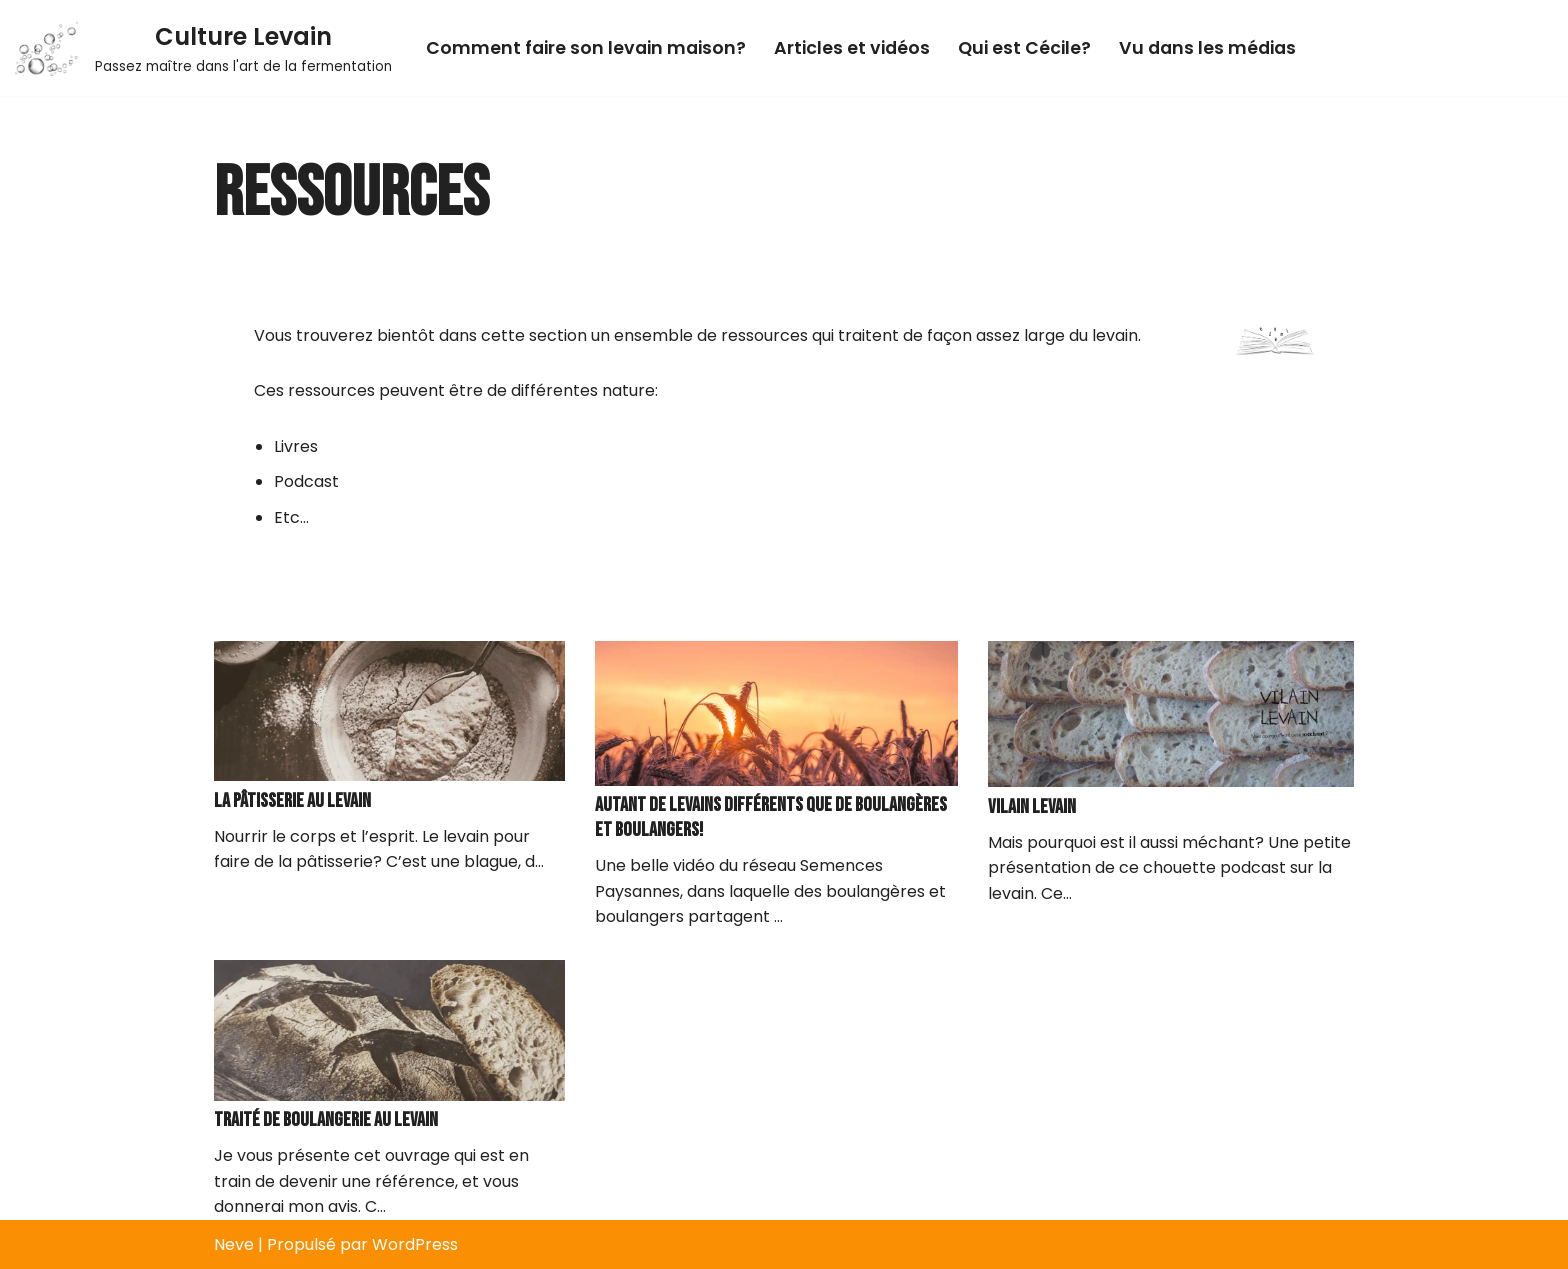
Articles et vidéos (852, 48)
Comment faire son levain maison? (586, 48)
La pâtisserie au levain (292, 801)
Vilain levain (1032, 807)
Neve (234, 1244)
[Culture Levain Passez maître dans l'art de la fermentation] (203, 48)
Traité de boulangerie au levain (326, 1120)
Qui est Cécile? (1024, 48)
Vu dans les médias (1207, 48)
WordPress (415, 1244)
